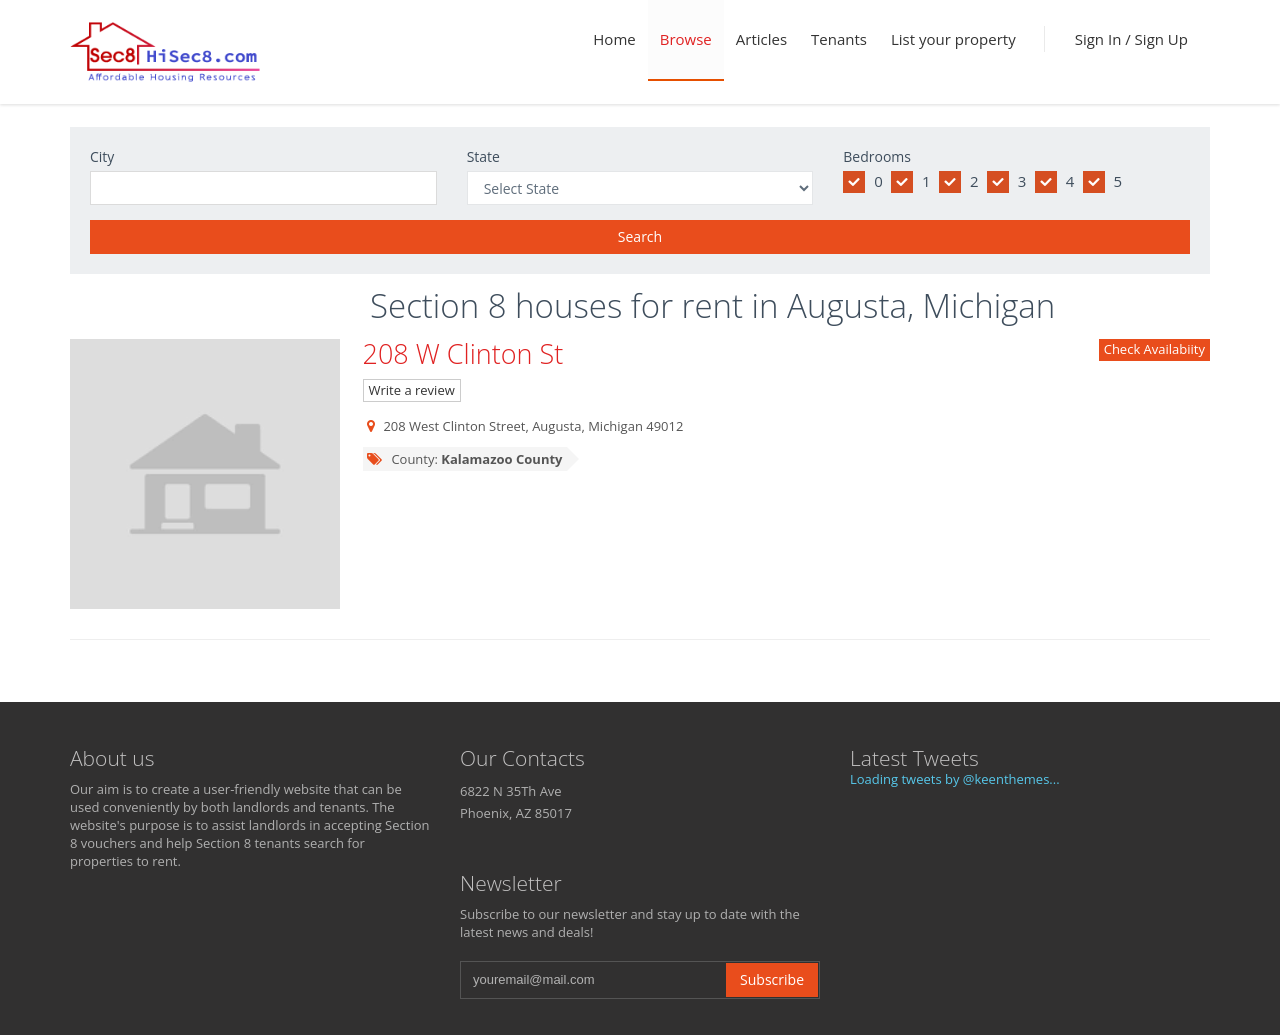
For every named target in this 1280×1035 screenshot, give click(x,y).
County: (464, 459)
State (483, 156)
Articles (761, 39)
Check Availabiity (1154, 349)
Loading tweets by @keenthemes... (955, 779)
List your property (953, 39)
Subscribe (772, 979)
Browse (686, 39)
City (102, 156)
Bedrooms (877, 156)
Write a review (412, 390)
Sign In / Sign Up (1131, 39)
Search (640, 236)
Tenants (839, 39)
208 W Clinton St (463, 353)
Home (614, 39)
